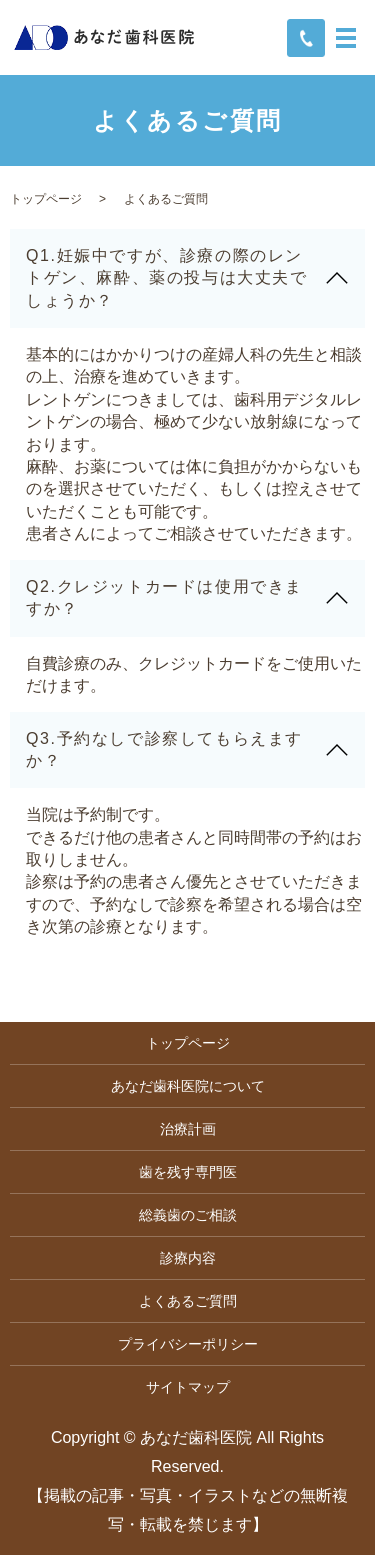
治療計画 (188, 1129)
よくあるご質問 (188, 1301)
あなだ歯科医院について (188, 1086)
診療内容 (188, 1258)
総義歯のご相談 (188, 1215)
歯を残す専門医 (188, 1172)
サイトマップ (188, 1387)
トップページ (46, 199)
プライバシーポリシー (188, 1344)
